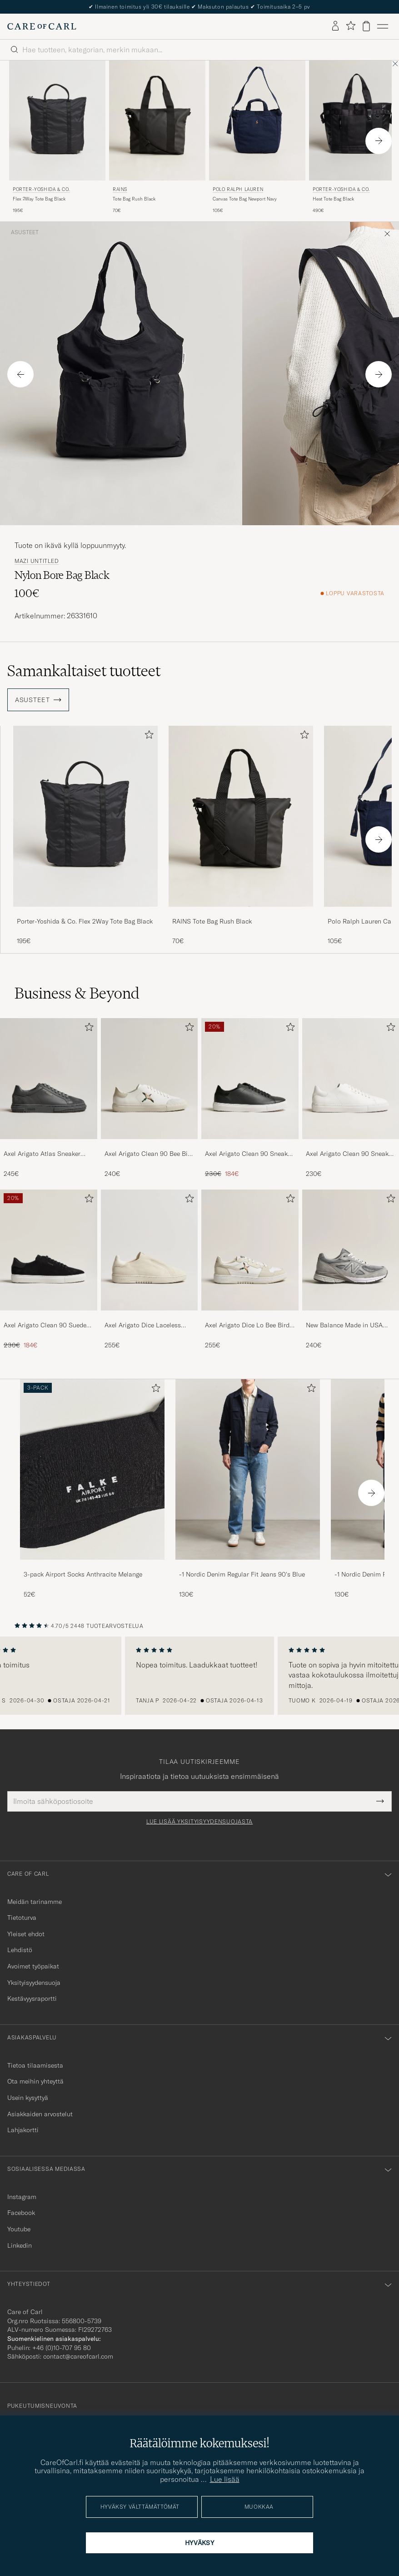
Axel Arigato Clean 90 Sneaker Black (249, 1154)
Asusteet (25, 232)
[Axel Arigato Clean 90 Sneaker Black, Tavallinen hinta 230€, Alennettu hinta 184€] (250, 1098)
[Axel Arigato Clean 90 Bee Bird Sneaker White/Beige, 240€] (149, 1098)
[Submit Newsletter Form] (380, 1801)
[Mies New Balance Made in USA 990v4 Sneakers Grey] (350, 1250)
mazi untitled (37, 561)
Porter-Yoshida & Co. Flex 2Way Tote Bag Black (85, 921)
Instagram (21, 2197)
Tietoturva (21, 1917)
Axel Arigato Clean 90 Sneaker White (350, 1154)
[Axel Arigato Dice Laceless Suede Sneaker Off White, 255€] (149, 1270)
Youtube (18, 2229)
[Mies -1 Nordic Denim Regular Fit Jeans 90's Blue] (247, 1469)
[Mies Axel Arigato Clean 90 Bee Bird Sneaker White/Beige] (149, 1079)
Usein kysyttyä (27, 2098)
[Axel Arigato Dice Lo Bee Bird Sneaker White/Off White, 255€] (250, 1270)
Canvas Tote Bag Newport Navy (245, 199)
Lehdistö (19, 1950)
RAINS (120, 189)
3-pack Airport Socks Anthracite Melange (83, 1574)
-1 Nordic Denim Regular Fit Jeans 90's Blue (242, 1574)
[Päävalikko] (383, 26)
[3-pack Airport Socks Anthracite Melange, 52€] (92, 1489)
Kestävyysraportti (32, 1998)
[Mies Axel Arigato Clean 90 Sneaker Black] (250, 1079)
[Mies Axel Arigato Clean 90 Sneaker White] (350, 1079)
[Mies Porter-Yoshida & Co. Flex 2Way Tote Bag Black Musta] (57, 120)
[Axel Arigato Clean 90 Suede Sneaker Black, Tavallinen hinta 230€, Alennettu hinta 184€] (48, 1270)
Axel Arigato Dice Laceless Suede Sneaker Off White (143, 1325)
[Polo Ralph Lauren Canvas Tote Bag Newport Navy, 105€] (257, 137)
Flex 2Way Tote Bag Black (39, 199)
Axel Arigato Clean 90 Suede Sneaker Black (45, 1325)
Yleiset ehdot (26, 1934)
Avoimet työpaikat (33, 1966)
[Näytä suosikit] (350, 26)
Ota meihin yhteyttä (35, 2081)
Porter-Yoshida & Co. (41, 189)
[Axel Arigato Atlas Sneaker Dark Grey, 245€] (48, 1098)
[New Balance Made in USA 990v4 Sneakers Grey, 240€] (350, 1270)
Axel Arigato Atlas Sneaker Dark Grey (42, 1154)
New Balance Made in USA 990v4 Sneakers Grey (344, 1325)
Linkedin (19, 2245)
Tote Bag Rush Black (134, 199)
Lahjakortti (23, 2130)
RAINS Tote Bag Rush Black (212, 921)
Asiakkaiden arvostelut (40, 2114)
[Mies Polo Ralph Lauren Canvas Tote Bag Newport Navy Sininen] (257, 120)
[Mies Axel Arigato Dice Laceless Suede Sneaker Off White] (149, 1250)
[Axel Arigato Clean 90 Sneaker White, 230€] (350, 1098)
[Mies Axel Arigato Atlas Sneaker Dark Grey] (48, 1079)
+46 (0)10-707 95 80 (61, 2348)
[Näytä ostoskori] (366, 26)
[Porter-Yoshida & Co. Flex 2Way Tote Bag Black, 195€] (57, 137)
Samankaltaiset (83, 670)
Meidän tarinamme (34, 1902)
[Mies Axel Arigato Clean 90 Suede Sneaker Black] (48, 1250)
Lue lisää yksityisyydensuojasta (199, 1821)
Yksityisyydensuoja (33, 1982)
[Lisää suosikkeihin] (147, 736)
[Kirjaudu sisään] (335, 26)
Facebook (21, 2213)
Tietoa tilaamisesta (35, 2065)
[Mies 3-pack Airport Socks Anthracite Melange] (92, 1469)
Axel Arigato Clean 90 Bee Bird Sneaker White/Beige (149, 1154)
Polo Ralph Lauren (238, 189)
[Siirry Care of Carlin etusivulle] (41, 26)
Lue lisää (224, 2479)
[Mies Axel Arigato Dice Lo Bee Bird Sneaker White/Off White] (250, 1250)
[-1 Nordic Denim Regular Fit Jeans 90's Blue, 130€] (247, 1489)
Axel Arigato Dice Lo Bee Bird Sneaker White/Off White (247, 1325)
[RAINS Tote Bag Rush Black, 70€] (157, 137)
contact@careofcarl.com (78, 2356)
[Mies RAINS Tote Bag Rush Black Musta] (157, 120)
